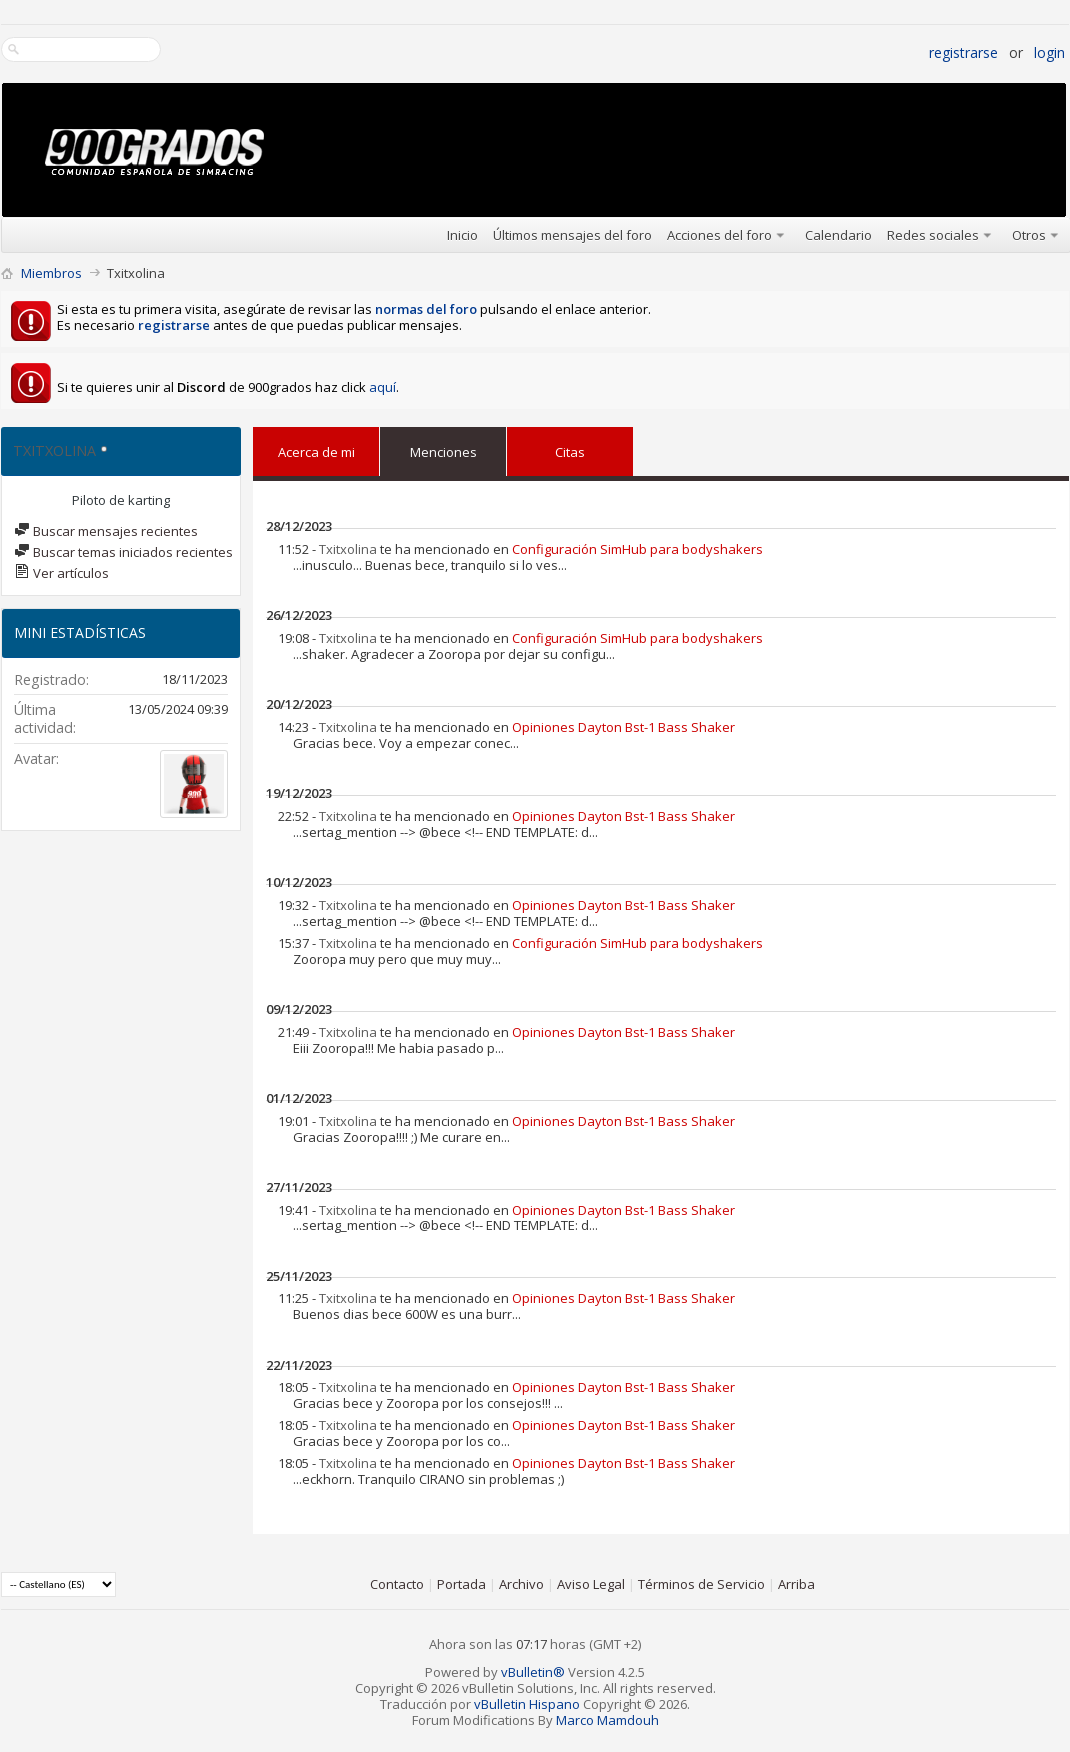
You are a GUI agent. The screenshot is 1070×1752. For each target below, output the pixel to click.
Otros (1029, 235)
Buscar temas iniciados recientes (123, 552)
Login (1049, 52)
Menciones (443, 448)
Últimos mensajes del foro (572, 235)
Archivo (521, 1584)
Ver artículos (61, 573)
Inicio (462, 235)
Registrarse (963, 52)
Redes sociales (933, 235)
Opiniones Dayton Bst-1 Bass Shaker (623, 727)
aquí (382, 387)
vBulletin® (533, 1672)
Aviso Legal (591, 1584)
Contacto (397, 1584)
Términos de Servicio (701, 1584)
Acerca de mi (316, 452)
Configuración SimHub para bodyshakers (637, 549)
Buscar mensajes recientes (106, 531)
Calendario (838, 235)
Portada (461, 1584)
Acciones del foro (719, 235)
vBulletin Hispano (527, 1704)
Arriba (796, 1584)
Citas (570, 448)
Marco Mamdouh (607, 1720)
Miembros (51, 273)
